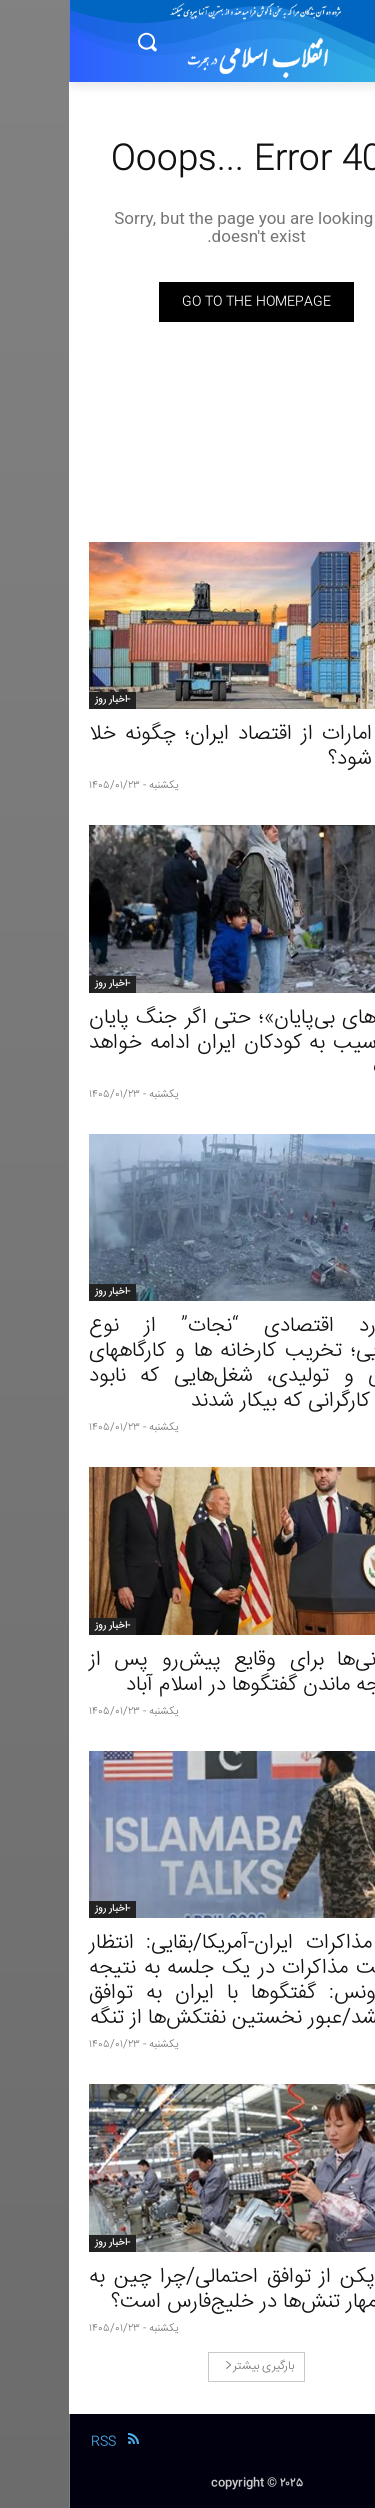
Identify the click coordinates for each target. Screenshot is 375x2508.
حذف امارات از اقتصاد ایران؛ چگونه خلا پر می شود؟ (187, 747)
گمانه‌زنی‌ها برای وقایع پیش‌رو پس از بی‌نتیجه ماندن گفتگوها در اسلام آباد (187, 1673)
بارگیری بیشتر (190, 2366)
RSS (34, 2442)
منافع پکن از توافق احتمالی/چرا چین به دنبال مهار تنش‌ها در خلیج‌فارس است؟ (187, 2290)
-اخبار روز (43, 700)
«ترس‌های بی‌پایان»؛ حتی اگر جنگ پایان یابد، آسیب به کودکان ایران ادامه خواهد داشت (187, 1043)
